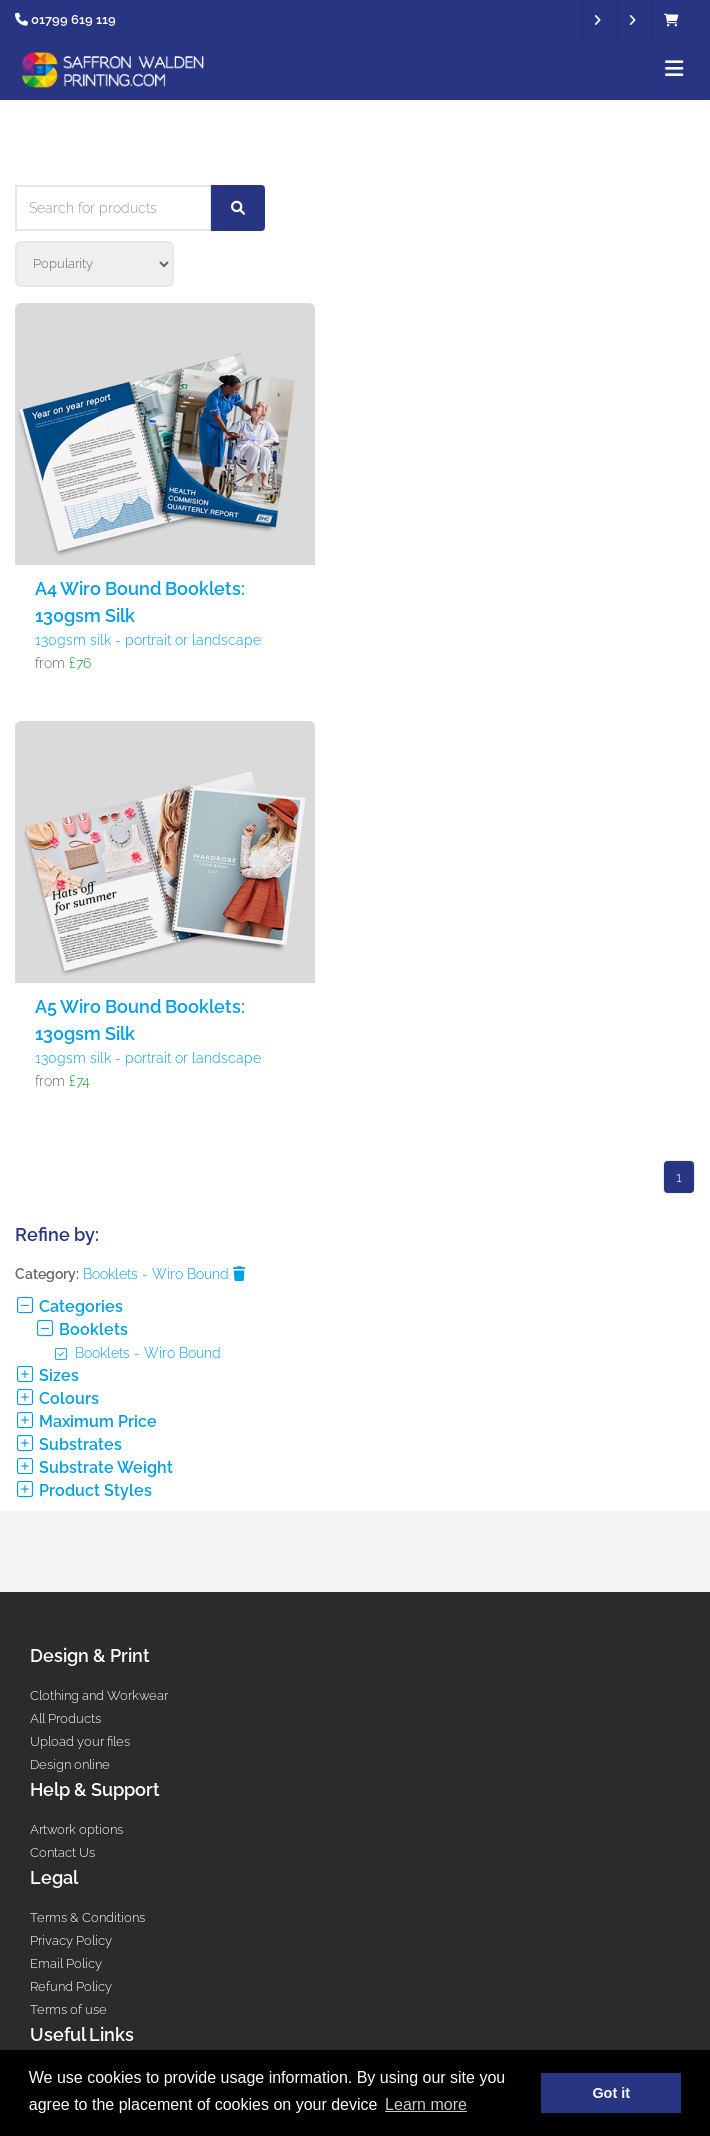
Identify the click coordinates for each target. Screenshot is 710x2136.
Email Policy (66, 1963)
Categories (69, 1306)
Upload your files (80, 1741)
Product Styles (83, 1490)
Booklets (81, 1329)
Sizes (47, 1375)
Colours (57, 1398)
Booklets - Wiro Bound (164, 1274)
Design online (70, 1764)
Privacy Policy (71, 1940)
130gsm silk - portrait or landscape (148, 640)
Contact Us (62, 1852)
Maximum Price (86, 1421)
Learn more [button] (426, 2104)
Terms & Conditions (87, 1917)
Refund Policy (71, 1986)
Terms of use (68, 2009)
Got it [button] (611, 2093)
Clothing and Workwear (99, 1695)
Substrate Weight (94, 1467)
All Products (65, 1718)
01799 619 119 (73, 19)
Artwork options (76, 1829)
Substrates (68, 1444)
